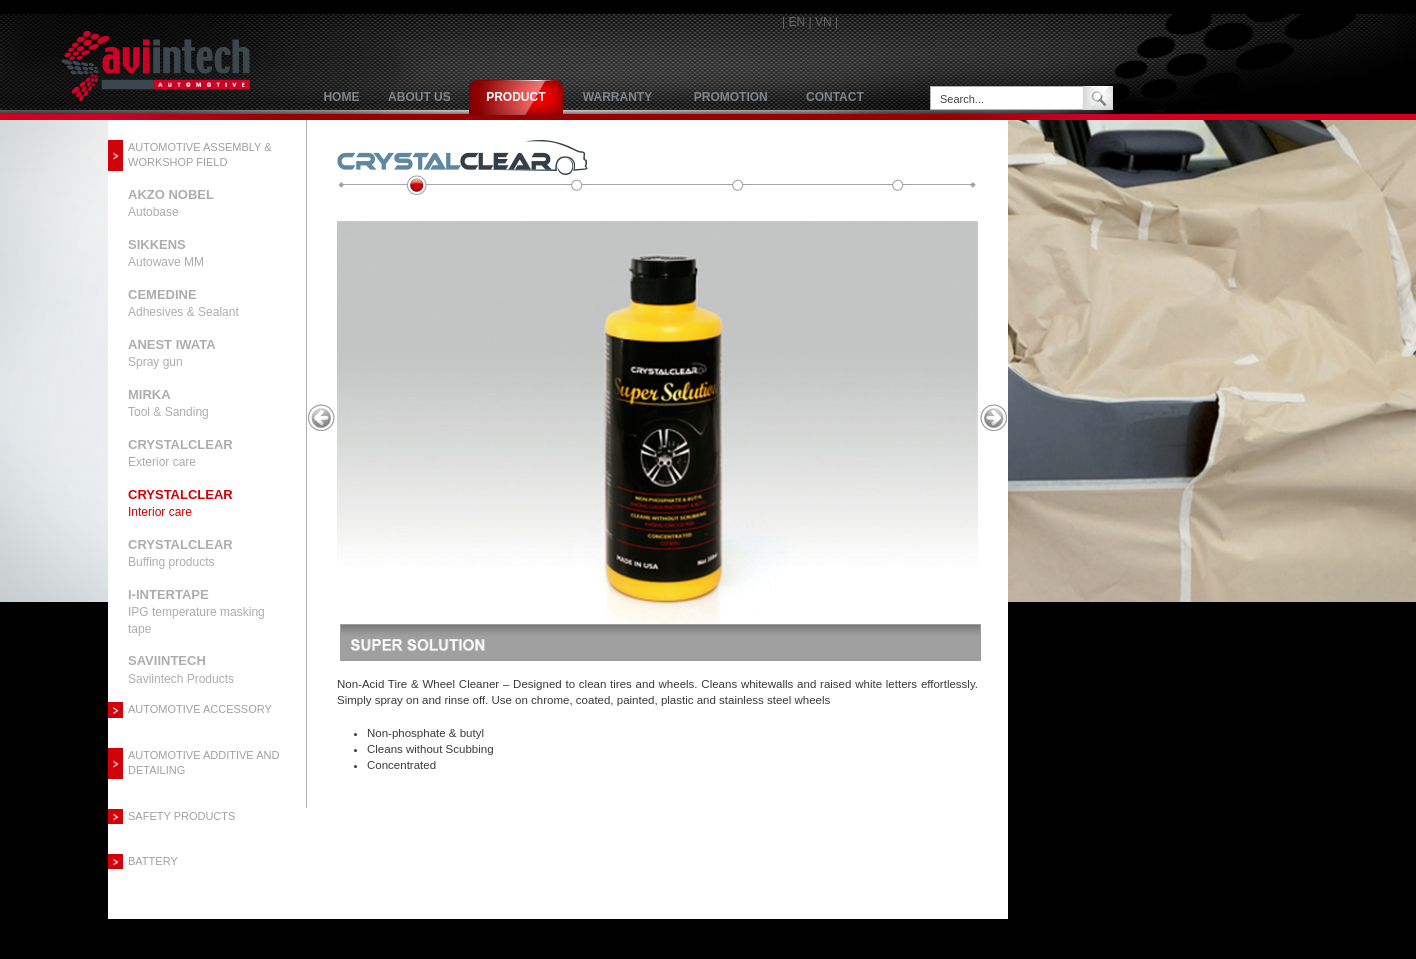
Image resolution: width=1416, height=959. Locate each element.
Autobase (171, 203)
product (515, 97)
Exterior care (180, 453)
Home (341, 97)
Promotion (731, 97)
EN (796, 22)
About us (419, 97)
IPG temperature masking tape (196, 611)
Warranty (617, 97)
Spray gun (172, 353)
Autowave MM (166, 253)
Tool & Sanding (168, 403)
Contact (835, 97)
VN (823, 22)
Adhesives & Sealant (183, 303)
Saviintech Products (181, 669)
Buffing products (180, 553)
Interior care (180, 503)
